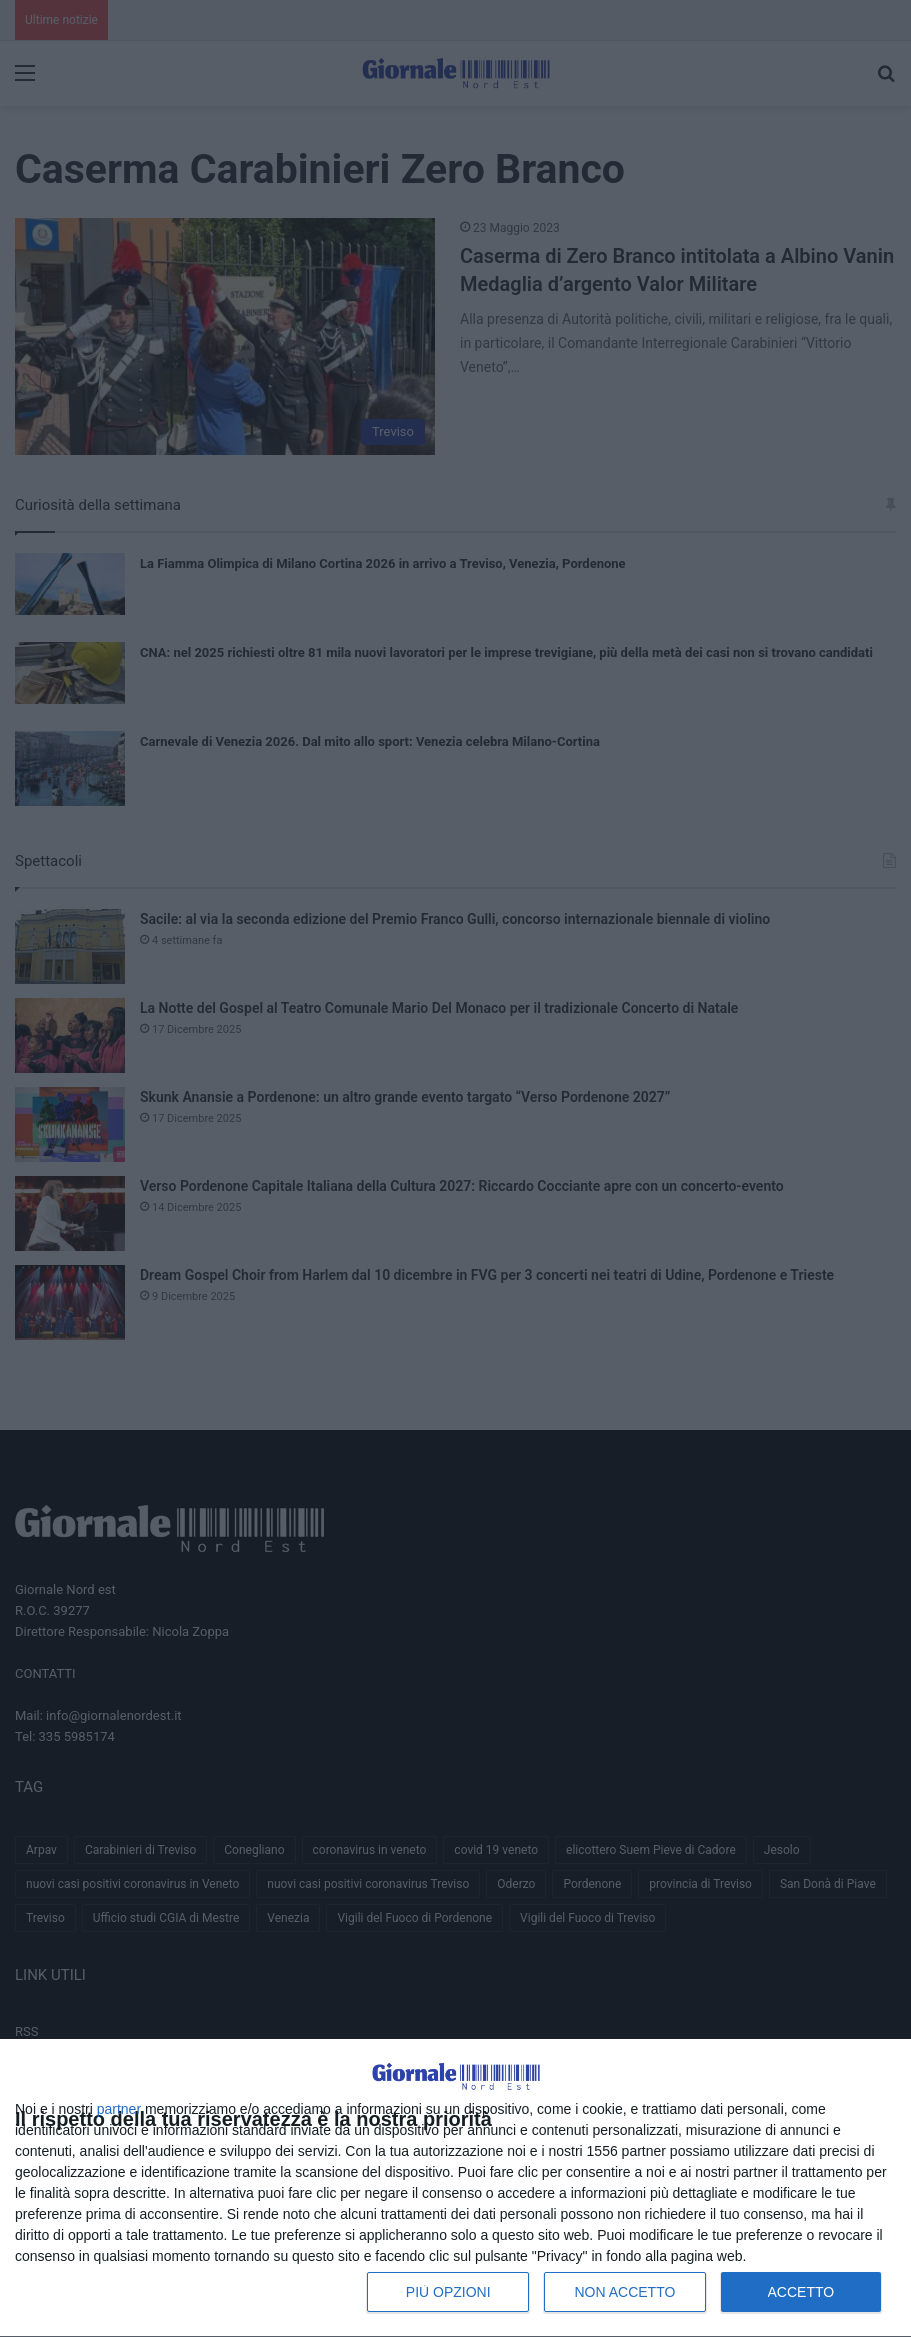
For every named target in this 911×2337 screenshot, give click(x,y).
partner (119, 2109)
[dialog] (455, 2188)
